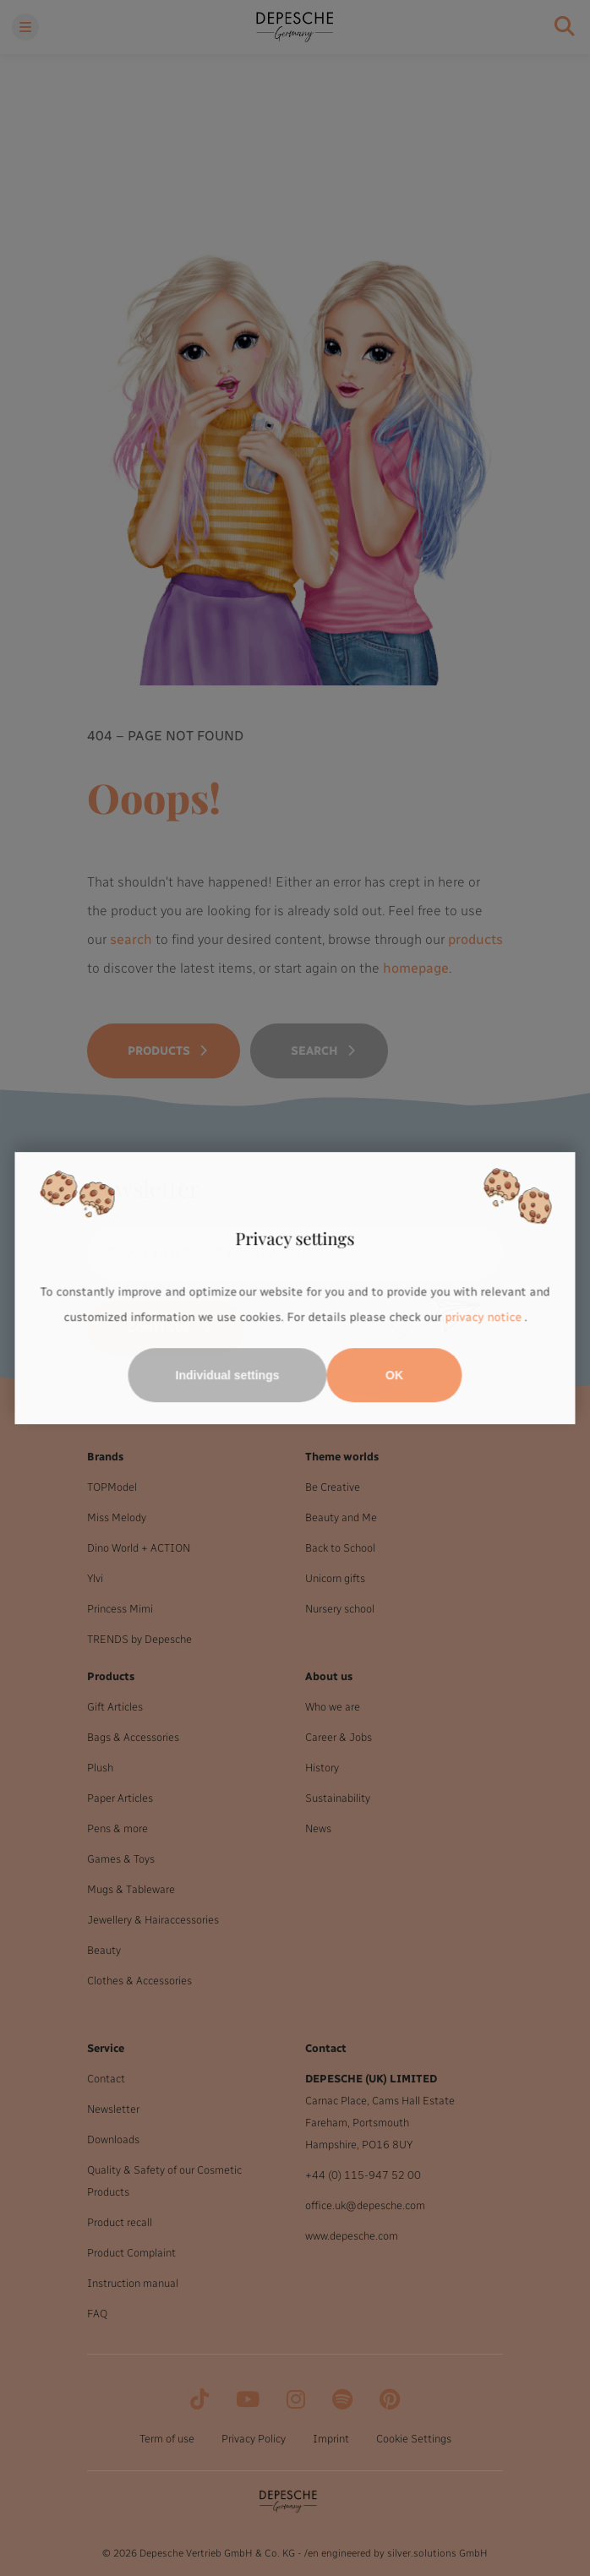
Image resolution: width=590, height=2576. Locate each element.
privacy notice (483, 1317)
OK (394, 1375)
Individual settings (228, 1375)
